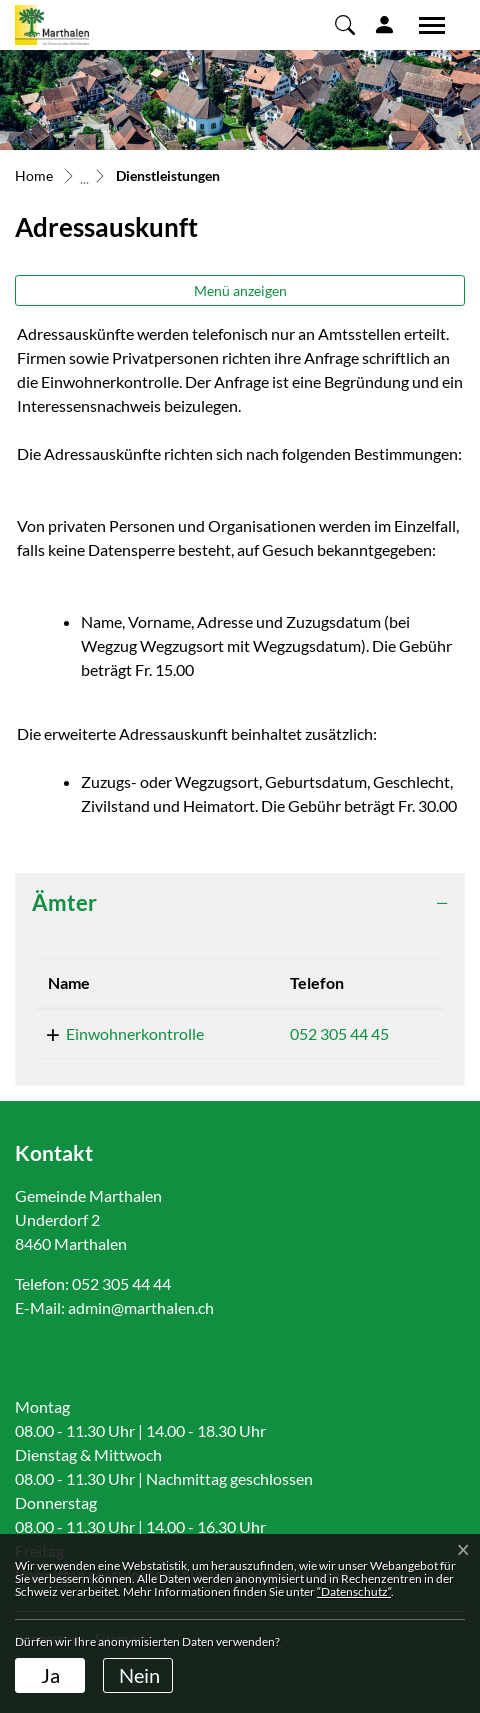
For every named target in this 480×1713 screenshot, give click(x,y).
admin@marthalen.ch (141, 1307)
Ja (50, 1675)
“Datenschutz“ (354, 1591)
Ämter (64, 902)
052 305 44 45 (339, 1033)
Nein (139, 1675)
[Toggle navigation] (425, 25)
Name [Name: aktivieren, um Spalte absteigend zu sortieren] (69, 982)
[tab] (240, 903)
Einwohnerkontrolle (135, 1033)
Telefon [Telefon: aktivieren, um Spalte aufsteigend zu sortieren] (317, 982)
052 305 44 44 (121, 1283)
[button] (345, 24)
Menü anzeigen (240, 290)
